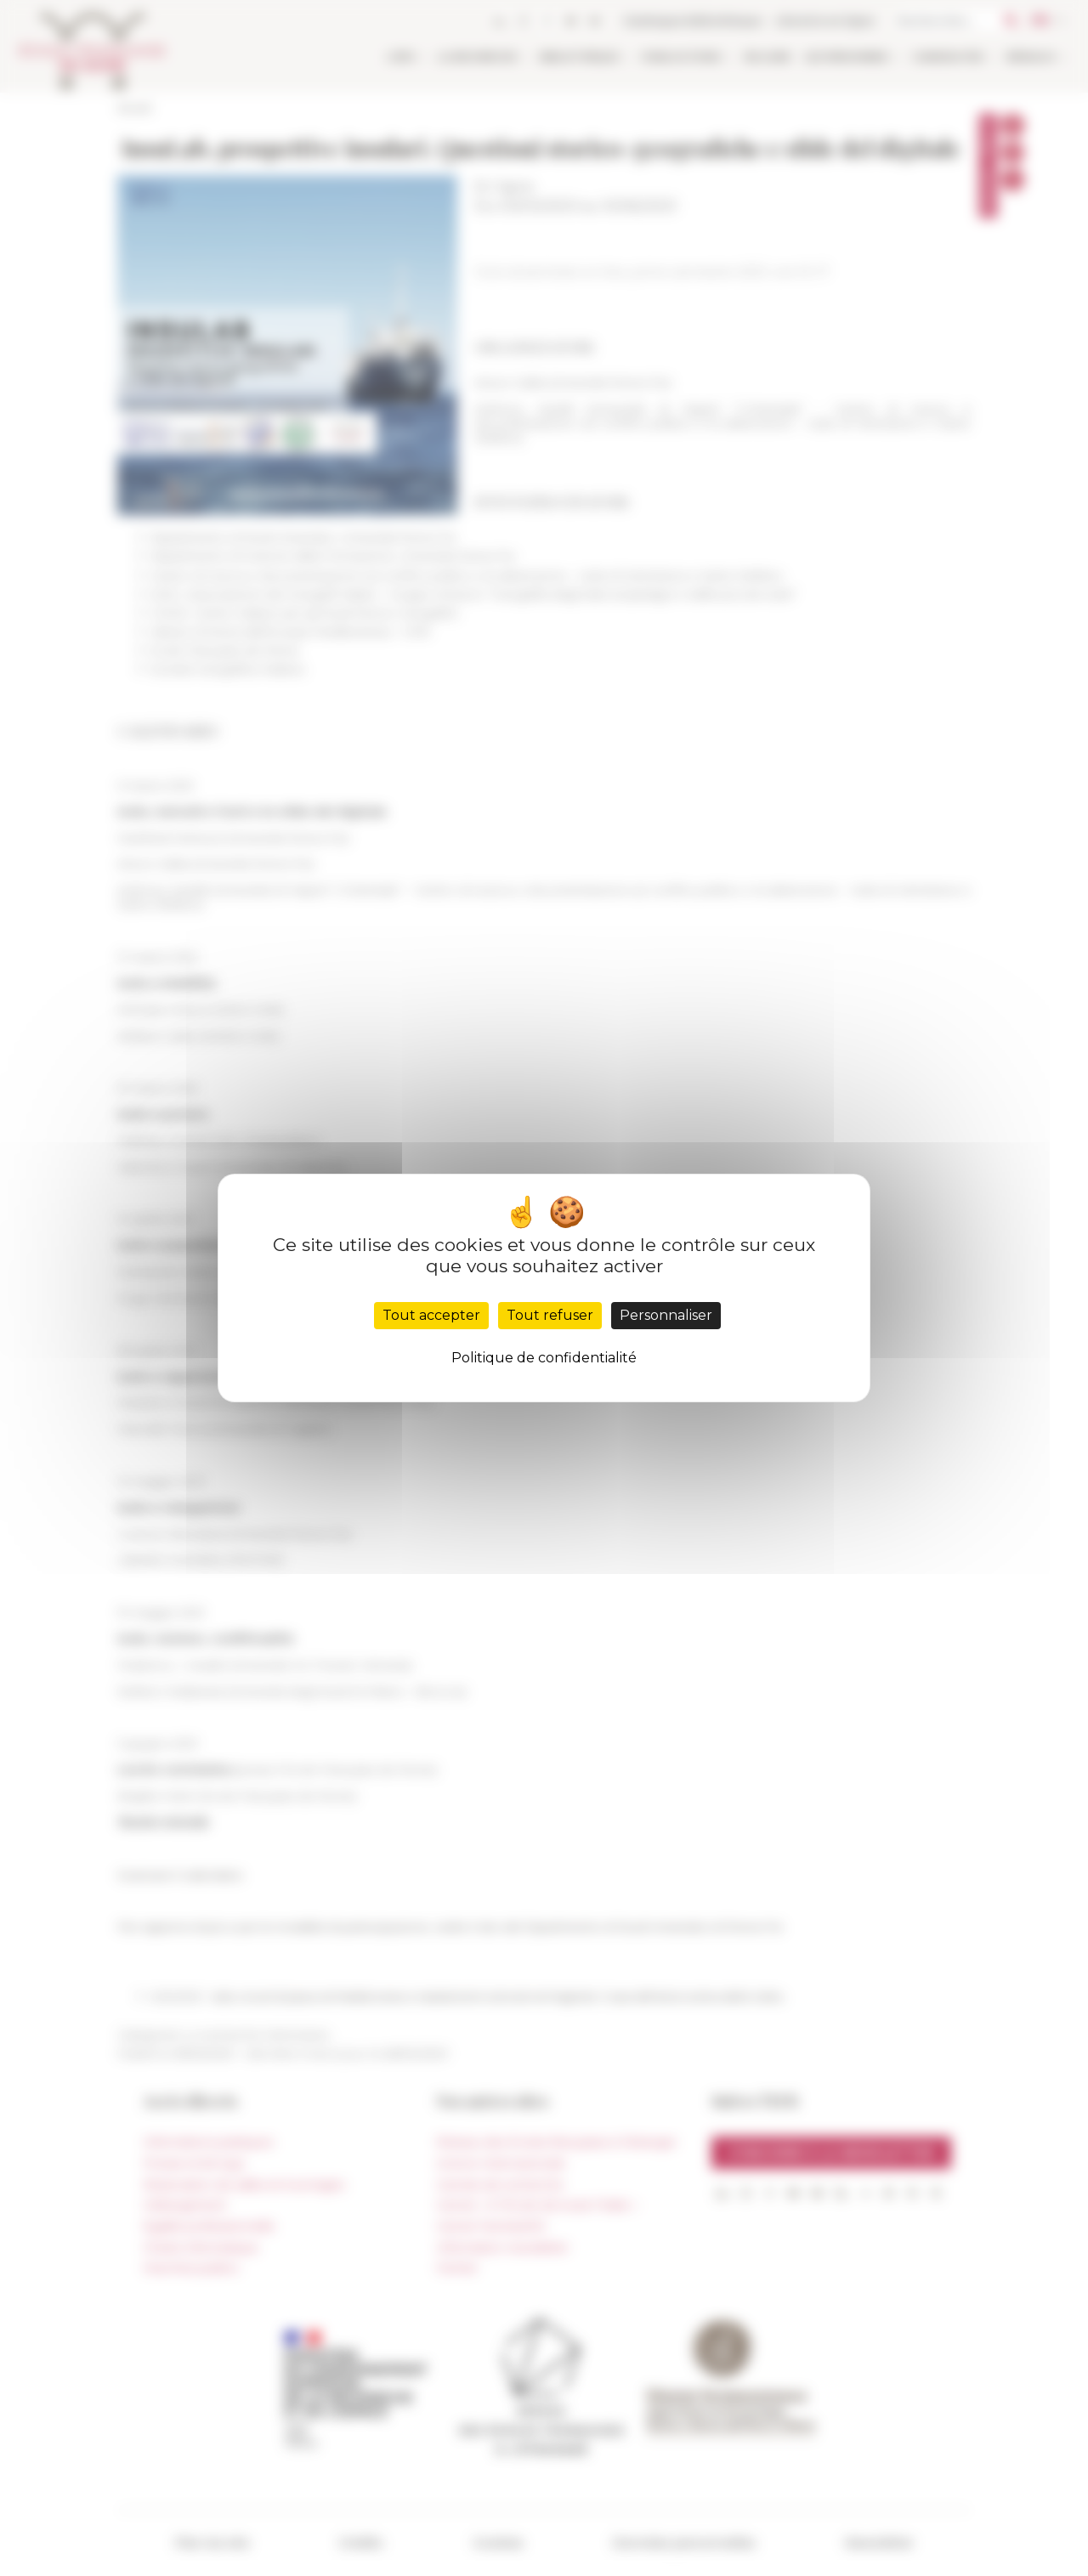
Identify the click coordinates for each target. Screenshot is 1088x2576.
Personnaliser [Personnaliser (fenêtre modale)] (666, 1315)
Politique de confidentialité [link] (544, 1358)
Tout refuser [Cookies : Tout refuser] (550, 1315)
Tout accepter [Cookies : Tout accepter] (431, 1315)
